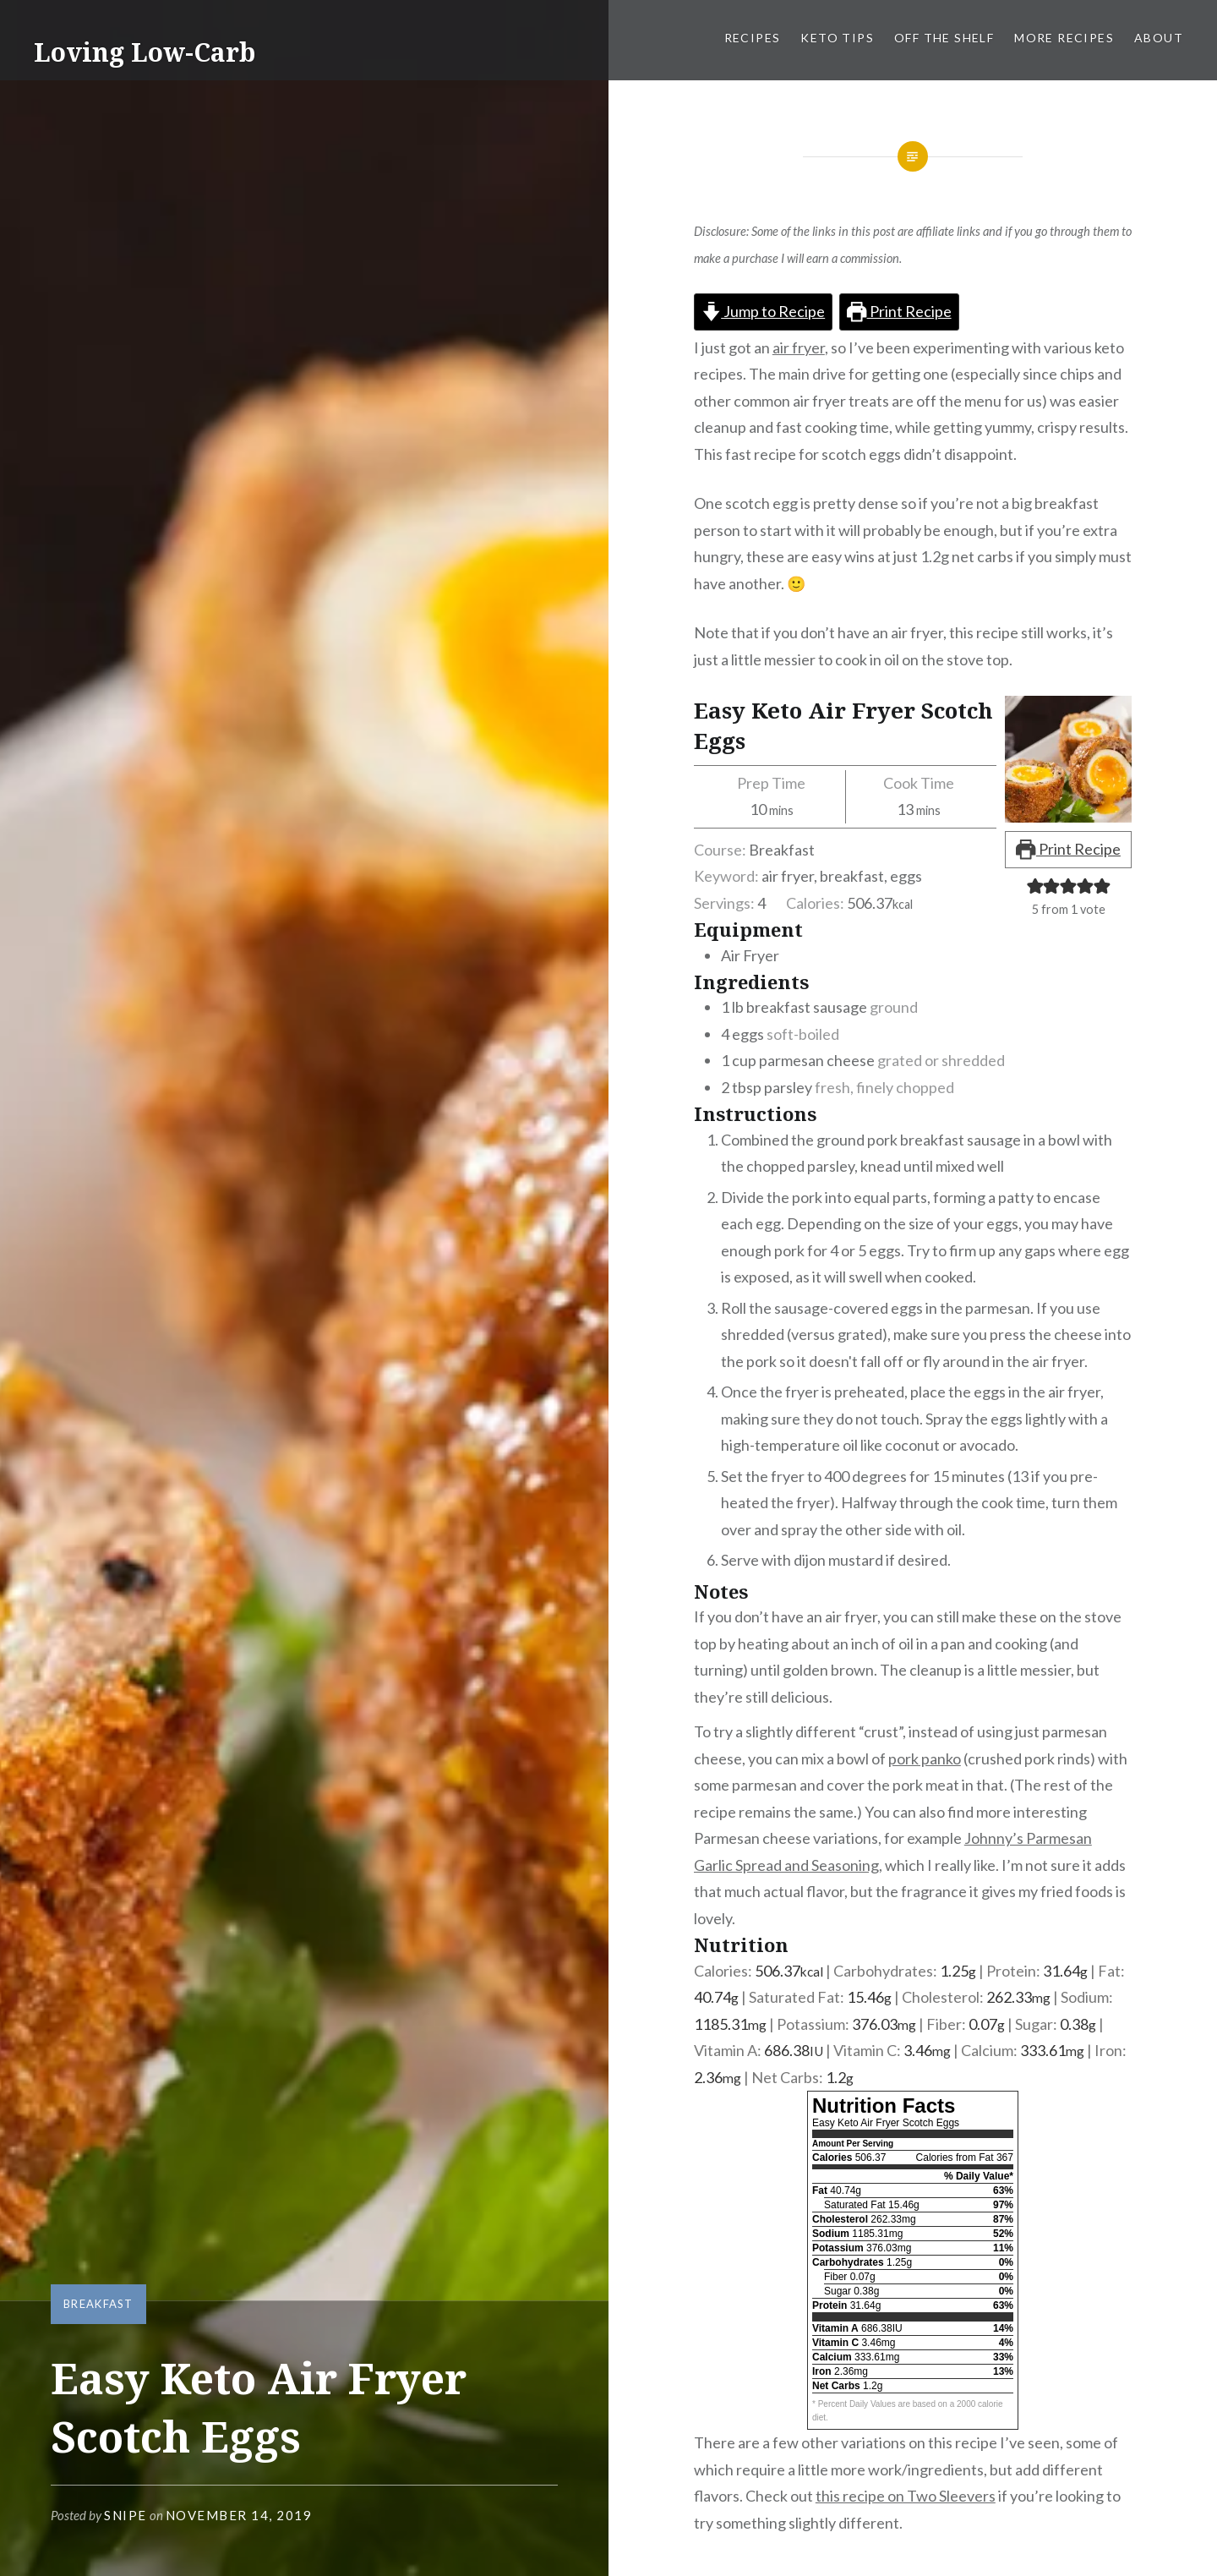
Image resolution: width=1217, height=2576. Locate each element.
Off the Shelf (944, 37)
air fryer (798, 347)
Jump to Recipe (763, 311)
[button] (1035, 885)
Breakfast (98, 2304)
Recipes (752, 37)
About (1158, 37)
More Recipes (1064, 37)
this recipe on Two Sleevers (906, 2495)
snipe (125, 2515)
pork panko (924, 1758)
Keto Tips (837, 37)
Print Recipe (899, 311)
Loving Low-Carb (144, 52)
